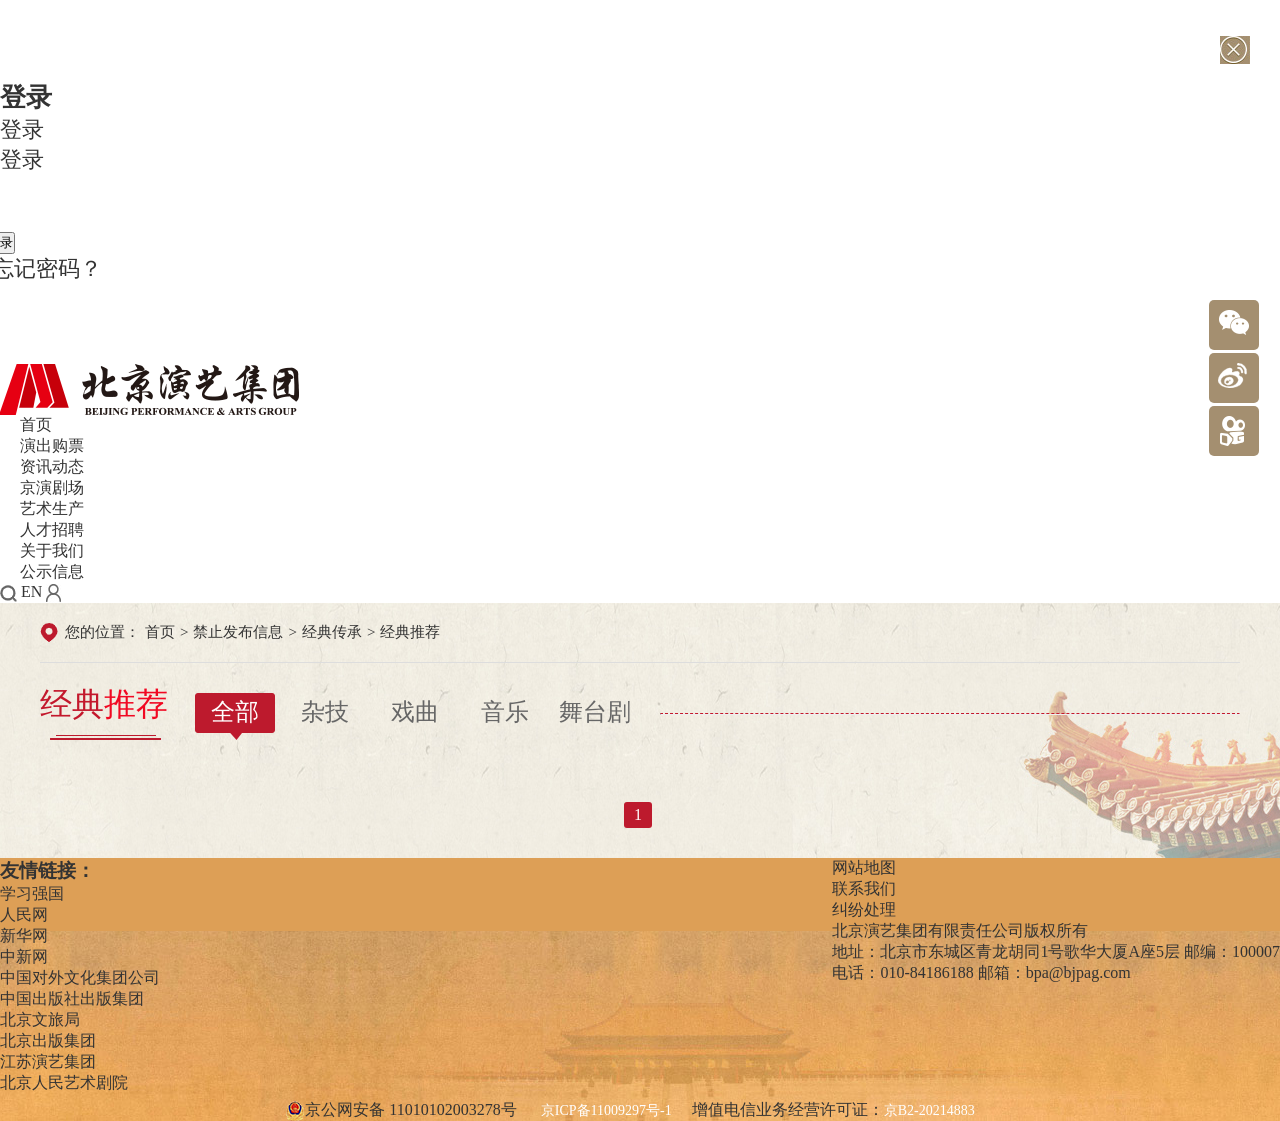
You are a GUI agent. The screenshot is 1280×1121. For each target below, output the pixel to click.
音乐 (505, 712)
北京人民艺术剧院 (64, 1082)
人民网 (24, 914)
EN (31, 591)
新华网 (24, 935)
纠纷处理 (864, 909)
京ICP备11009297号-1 (606, 1110)
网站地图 (864, 867)
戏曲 (415, 712)
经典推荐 (410, 632)
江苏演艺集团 (48, 1061)
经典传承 (332, 632)
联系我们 (864, 888)
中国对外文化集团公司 (80, 977)
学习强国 (32, 893)
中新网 (24, 956)
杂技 (325, 712)
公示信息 (52, 571)
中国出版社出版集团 (72, 998)
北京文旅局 (40, 1019)
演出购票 (52, 445)
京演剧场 (52, 487)
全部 (235, 712)
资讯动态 (52, 466)
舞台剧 (595, 712)
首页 (36, 424)
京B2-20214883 (929, 1110)
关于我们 (52, 550)
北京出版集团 (48, 1040)
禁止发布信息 (238, 632)
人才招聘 (52, 529)
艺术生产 (52, 508)
